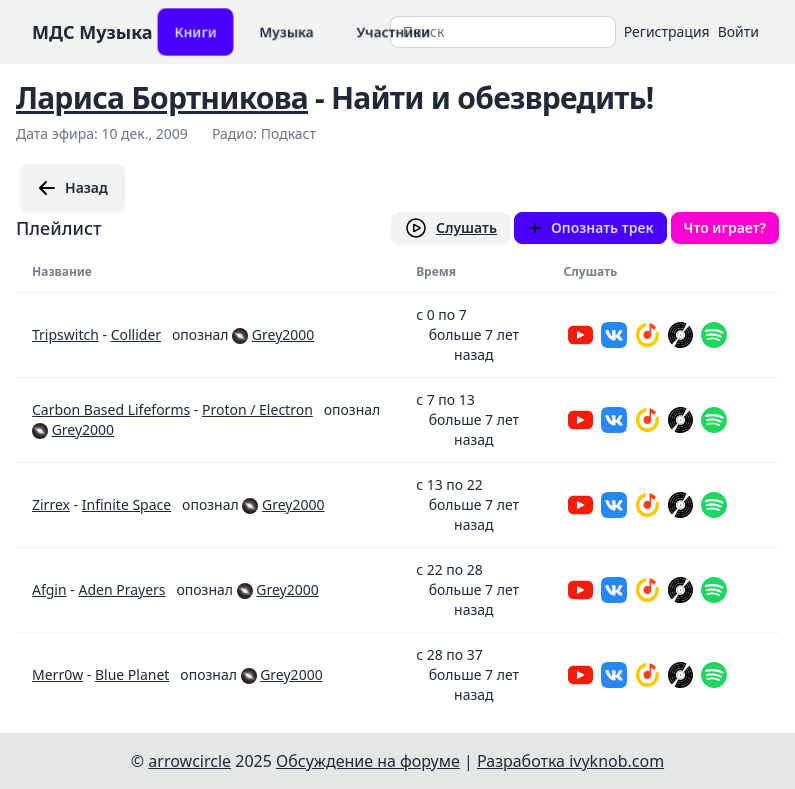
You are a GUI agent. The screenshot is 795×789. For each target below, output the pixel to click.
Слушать (450, 228)
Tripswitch (65, 334)
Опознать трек (590, 227)
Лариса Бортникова (162, 97)
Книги (195, 31)
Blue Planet (132, 674)
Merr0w (57, 674)
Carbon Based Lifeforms (111, 409)
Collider (136, 334)
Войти (738, 31)
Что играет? (725, 227)
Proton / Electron (257, 409)
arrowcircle (189, 761)
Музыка (286, 31)
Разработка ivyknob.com (570, 761)
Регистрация (667, 31)
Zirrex (51, 504)
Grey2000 (283, 334)
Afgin (49, 589)
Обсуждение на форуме (368, 761)
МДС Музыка (92, 32)
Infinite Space (126, 504)
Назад (72, 188)
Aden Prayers (121, 589)
